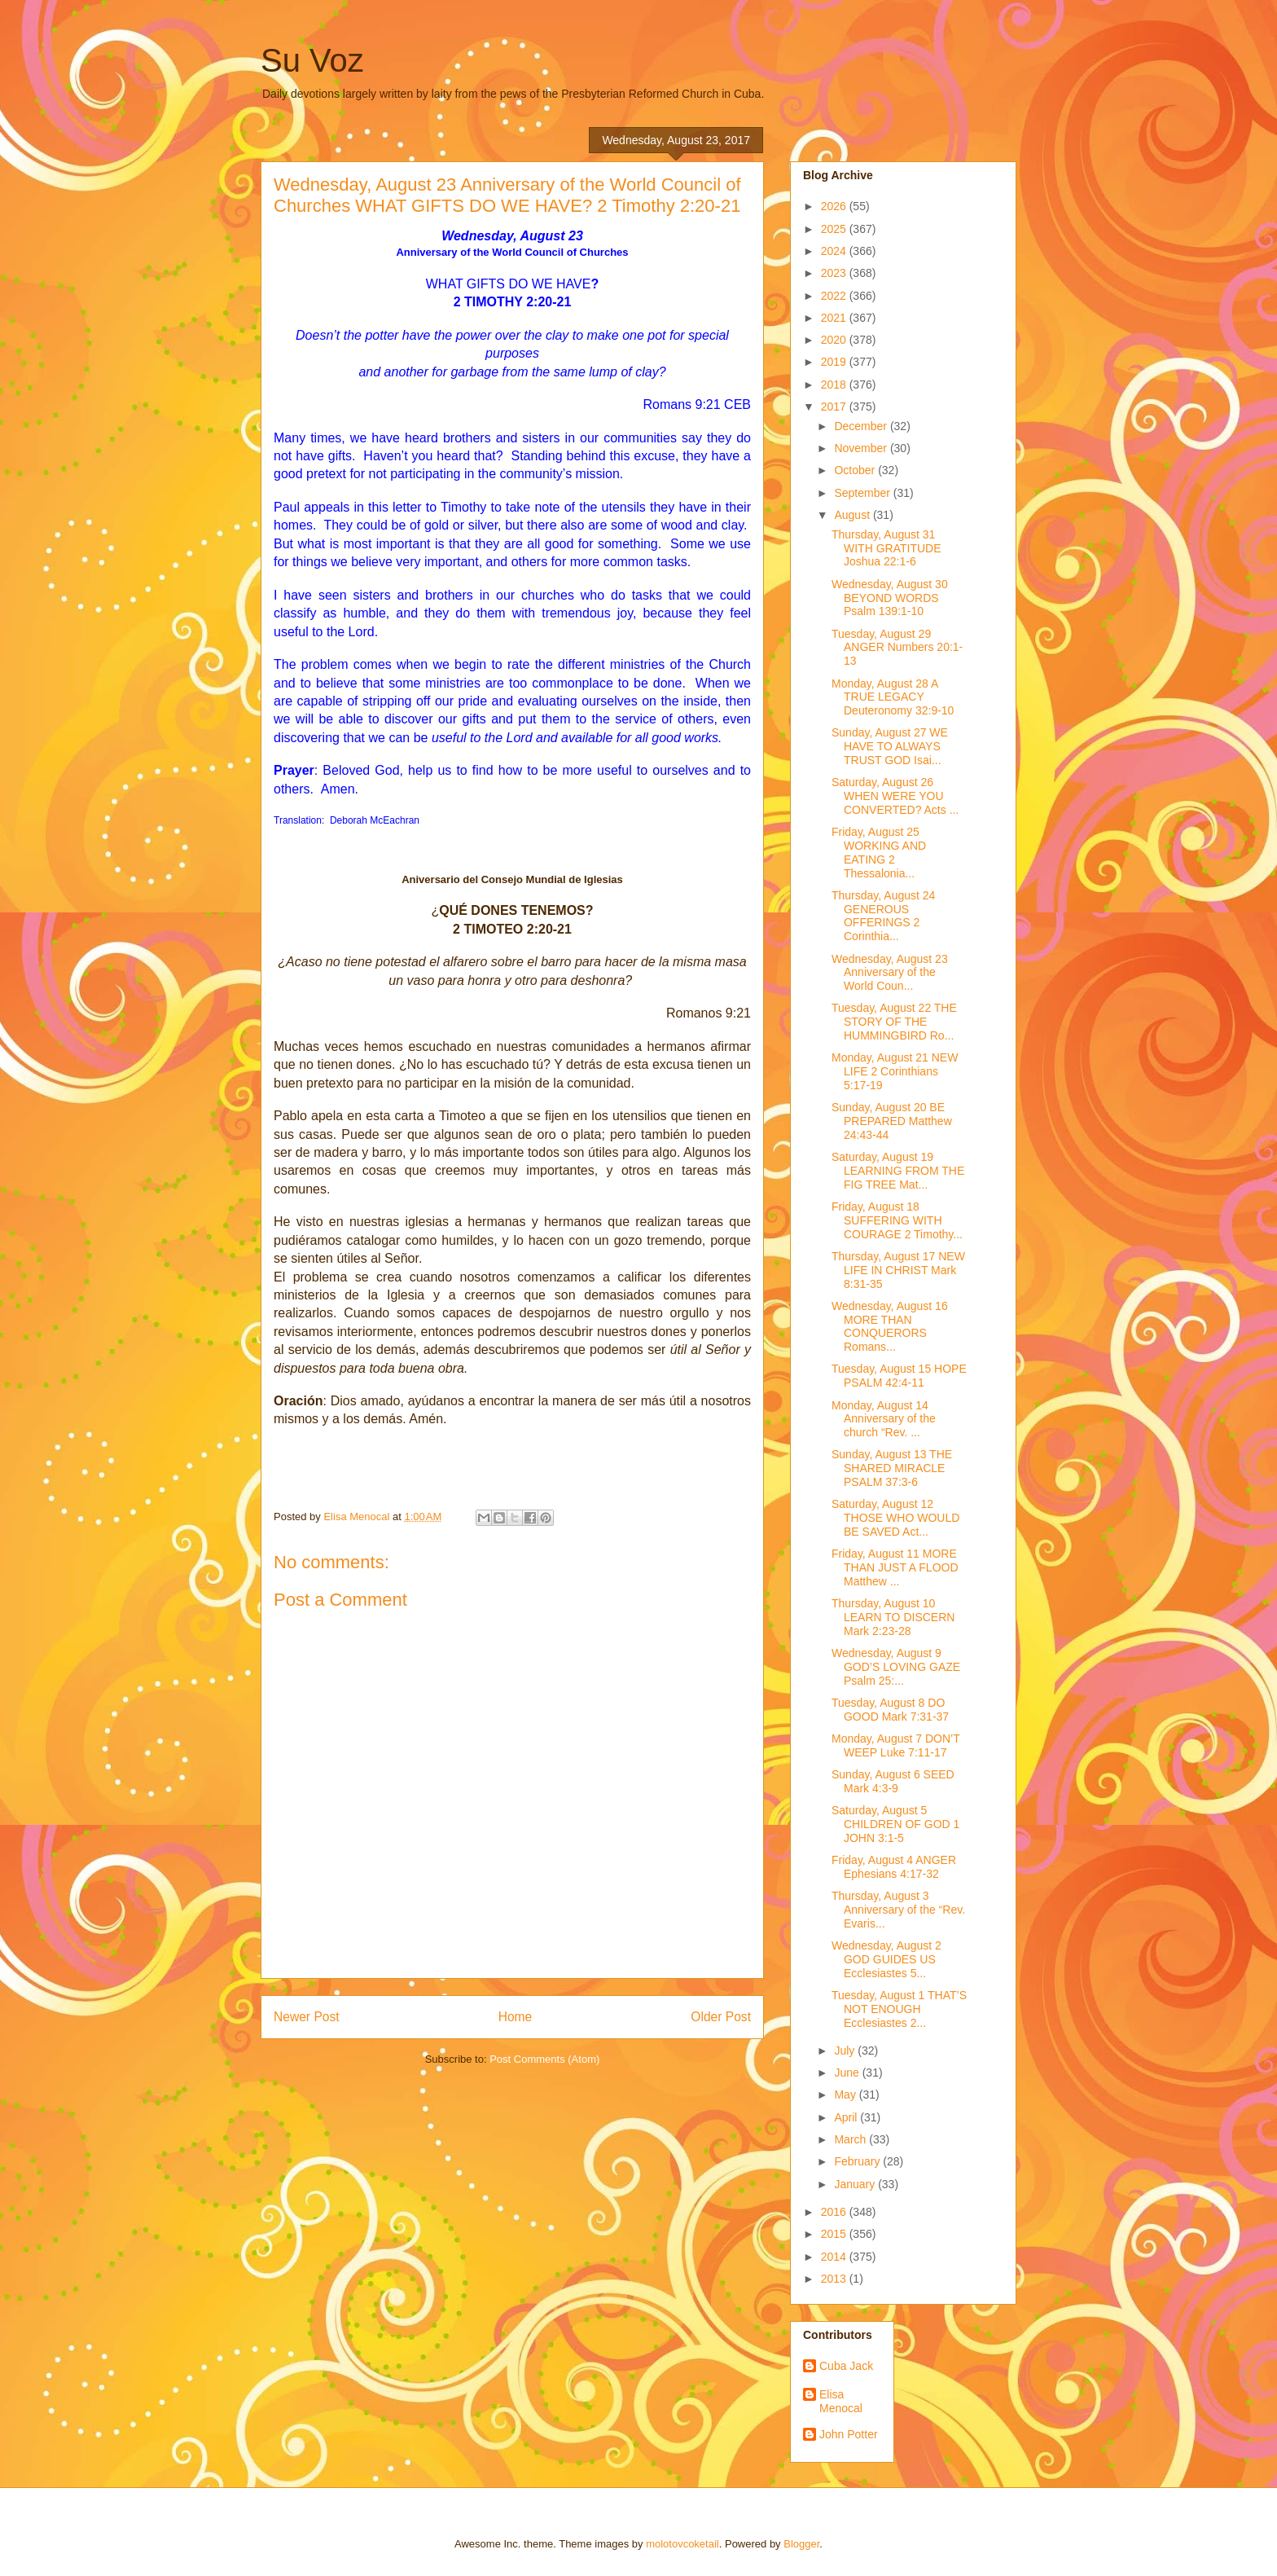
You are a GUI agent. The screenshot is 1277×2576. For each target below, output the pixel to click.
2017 (835, 406)
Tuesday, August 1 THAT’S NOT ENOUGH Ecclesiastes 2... (899, 2009)
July (846, 2050)
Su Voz (312, 60)
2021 (835, 317)
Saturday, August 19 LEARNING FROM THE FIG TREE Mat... (898, 1170)
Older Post (721, 2017)
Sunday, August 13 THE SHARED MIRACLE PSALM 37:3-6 (892, 1468)
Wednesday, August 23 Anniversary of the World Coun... (890, 972)
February (858, 2161)
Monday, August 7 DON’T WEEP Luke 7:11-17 (895, 1745)
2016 (835, 2211)
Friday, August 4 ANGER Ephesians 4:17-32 (894, 1866)
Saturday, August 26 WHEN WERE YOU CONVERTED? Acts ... (895, 796)
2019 (835, 361)
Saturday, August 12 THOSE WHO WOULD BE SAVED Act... (895, 1517)
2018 (835, 384)
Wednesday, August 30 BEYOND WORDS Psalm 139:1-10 (890, 598)
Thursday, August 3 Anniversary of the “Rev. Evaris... (898, 1909)
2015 (835, 2233)
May (846, 2094)
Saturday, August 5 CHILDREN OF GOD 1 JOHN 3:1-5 (895, 1824)
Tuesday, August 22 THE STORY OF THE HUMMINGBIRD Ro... (894, 1021)
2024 (835, 250)
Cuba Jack (846, 2365)
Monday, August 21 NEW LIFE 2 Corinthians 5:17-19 (895, 1071)
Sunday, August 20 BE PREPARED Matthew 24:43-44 (892, 1121)
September (863, 492)
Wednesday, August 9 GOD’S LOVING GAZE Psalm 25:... (896, 1666)
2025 (835, 228)
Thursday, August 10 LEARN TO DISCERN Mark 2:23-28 (893, 1617)
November (861, 448)
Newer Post (307, 2017)
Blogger (801, 2544)
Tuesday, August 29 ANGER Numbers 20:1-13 (897, 647)
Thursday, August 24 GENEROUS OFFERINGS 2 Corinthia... (883, 916)
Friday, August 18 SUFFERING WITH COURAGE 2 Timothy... (897, 1220)
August (853, 514)
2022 (835, 295)
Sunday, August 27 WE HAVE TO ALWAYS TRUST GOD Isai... (890, 746)
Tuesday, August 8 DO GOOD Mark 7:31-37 (890, 1709)
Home (515, 2017)
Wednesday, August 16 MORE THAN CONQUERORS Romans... (890, 1326)
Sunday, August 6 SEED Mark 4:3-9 (893, 1781)
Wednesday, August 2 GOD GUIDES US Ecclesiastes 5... (886, 1959)
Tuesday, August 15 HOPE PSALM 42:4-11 (899, 1375)
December (861, 426)
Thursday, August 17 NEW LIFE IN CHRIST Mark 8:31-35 (898, 1270)
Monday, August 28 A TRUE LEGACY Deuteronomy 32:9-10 (893, 697)
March (851, 2139)
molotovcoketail (682, 2544)
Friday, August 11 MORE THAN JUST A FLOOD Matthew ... (895, 1567)
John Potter (848, 2434)
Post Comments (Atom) (544, 2059)
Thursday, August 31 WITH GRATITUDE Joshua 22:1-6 (886, 548)
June (848, 2072)
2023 (835, 272)
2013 (835, 2278)
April (847, 2117)
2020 (835, 339)
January (856, 2184)
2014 (835, 2256)
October (856, 470)
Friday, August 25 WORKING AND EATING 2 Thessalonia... (879, 852)
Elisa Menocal (840, 2401)
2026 (835, 206)
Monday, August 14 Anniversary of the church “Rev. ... (884, 1419)
